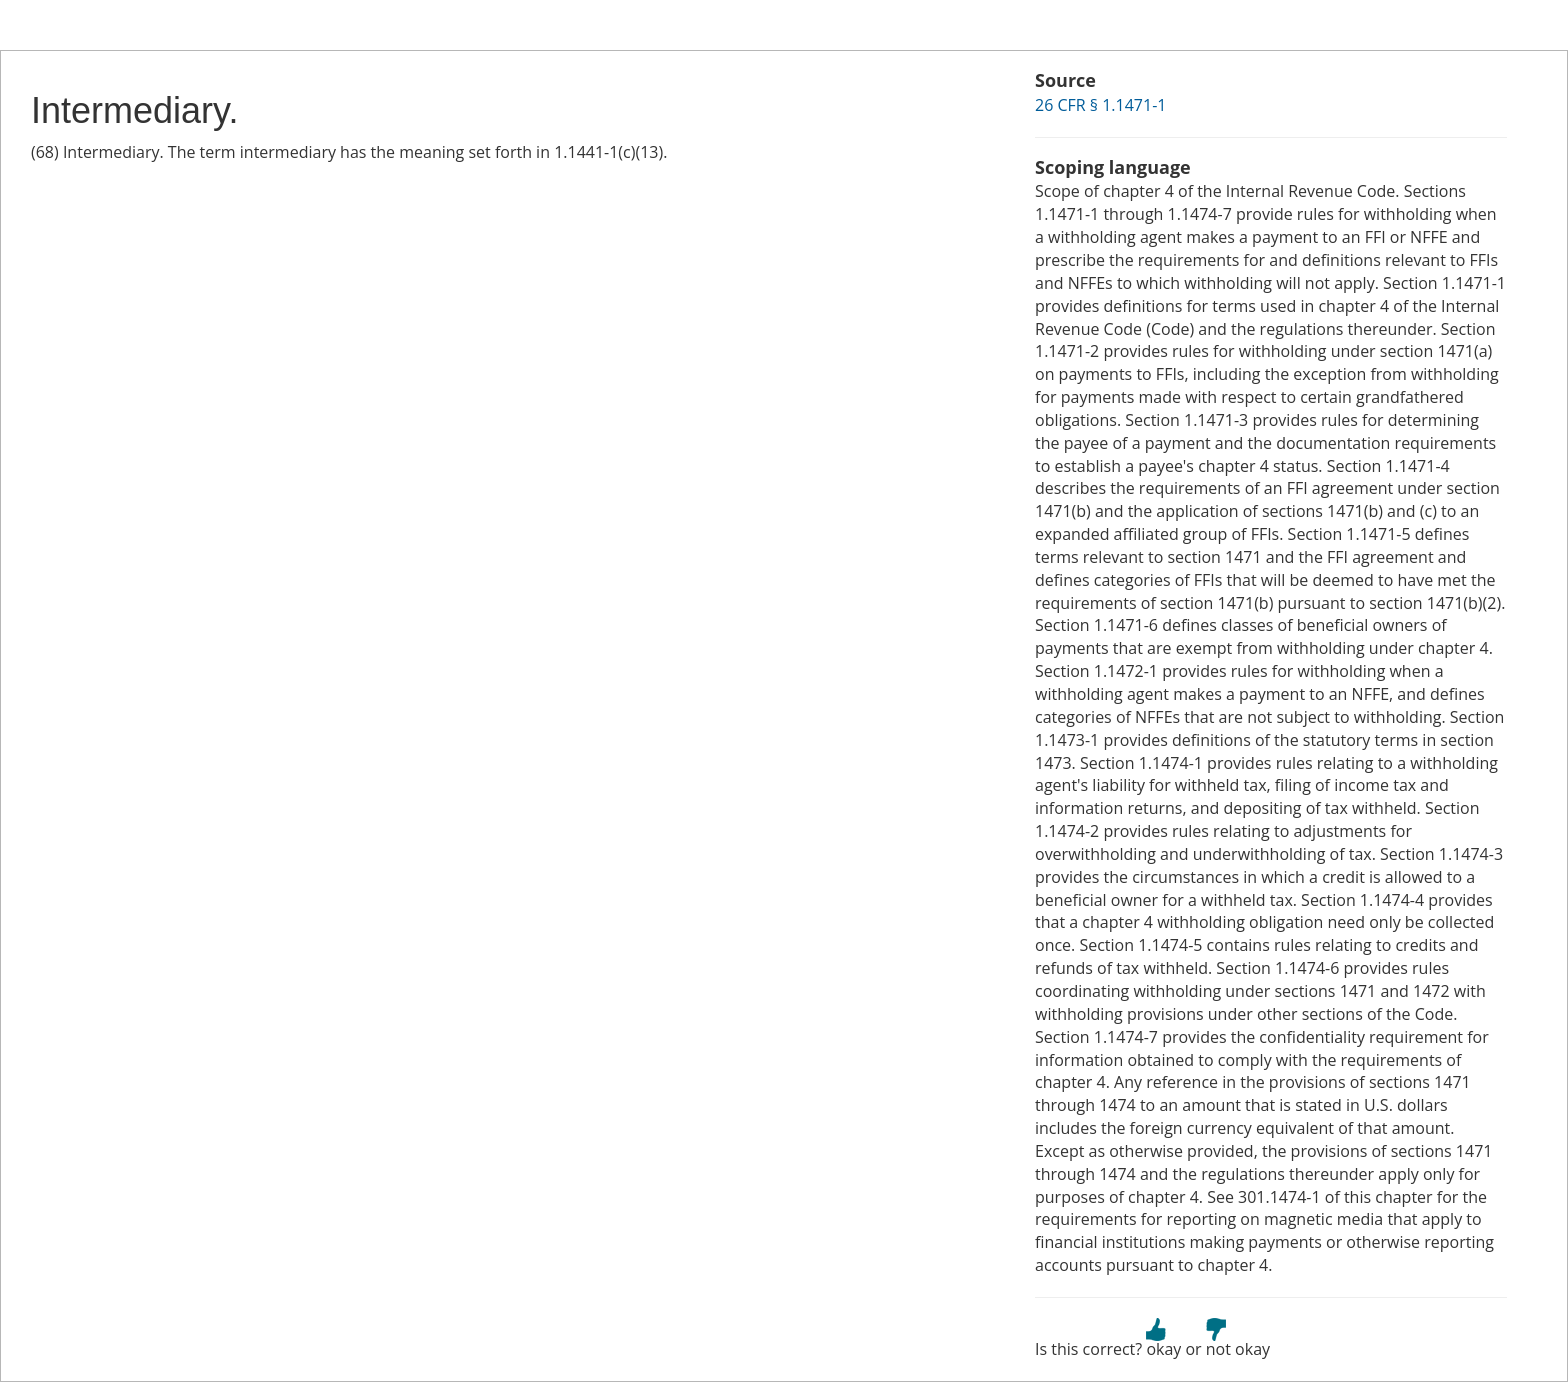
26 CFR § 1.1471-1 (1100, 105)
